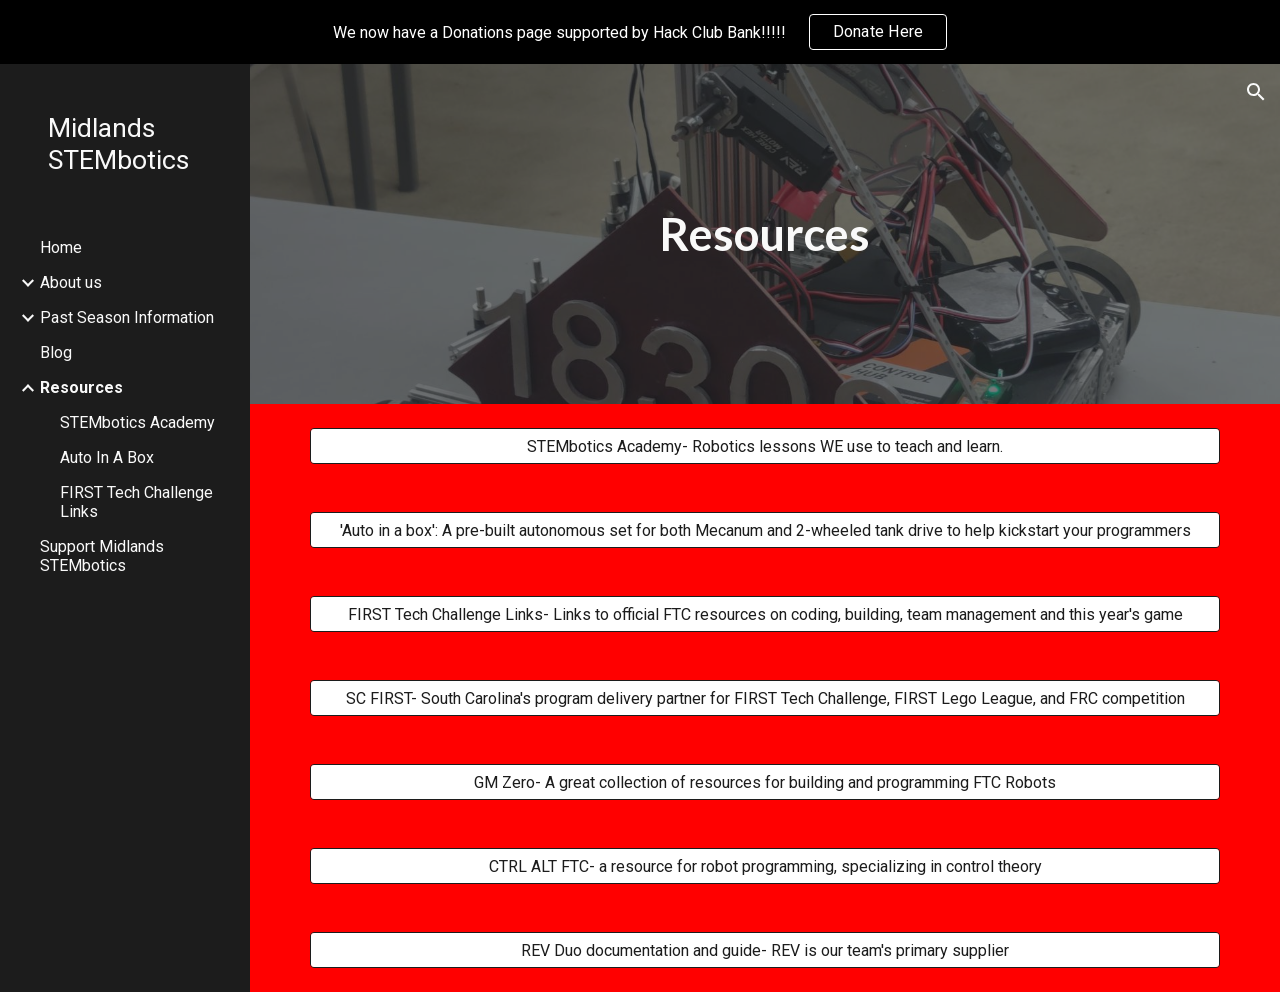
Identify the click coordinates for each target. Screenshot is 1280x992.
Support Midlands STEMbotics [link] (102, 556)
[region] (640, 32)
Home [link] (61, 247)
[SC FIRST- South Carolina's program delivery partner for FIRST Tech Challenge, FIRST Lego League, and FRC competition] (765, 698)
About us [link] (71, 282)
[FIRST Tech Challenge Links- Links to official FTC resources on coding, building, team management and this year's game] (765, 614)
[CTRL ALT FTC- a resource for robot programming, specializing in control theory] (765, 866)
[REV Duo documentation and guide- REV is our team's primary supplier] (765, 950)
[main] (764, 234)
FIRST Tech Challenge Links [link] (136, 502)
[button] (1256, 92)
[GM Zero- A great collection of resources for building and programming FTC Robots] (765, 782)
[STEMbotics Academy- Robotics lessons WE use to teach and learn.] (765, 446)
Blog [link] (56, 352)
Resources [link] (81, 387)
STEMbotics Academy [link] (137, 422)
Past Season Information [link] (127, 317)
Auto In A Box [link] (107, 457)
